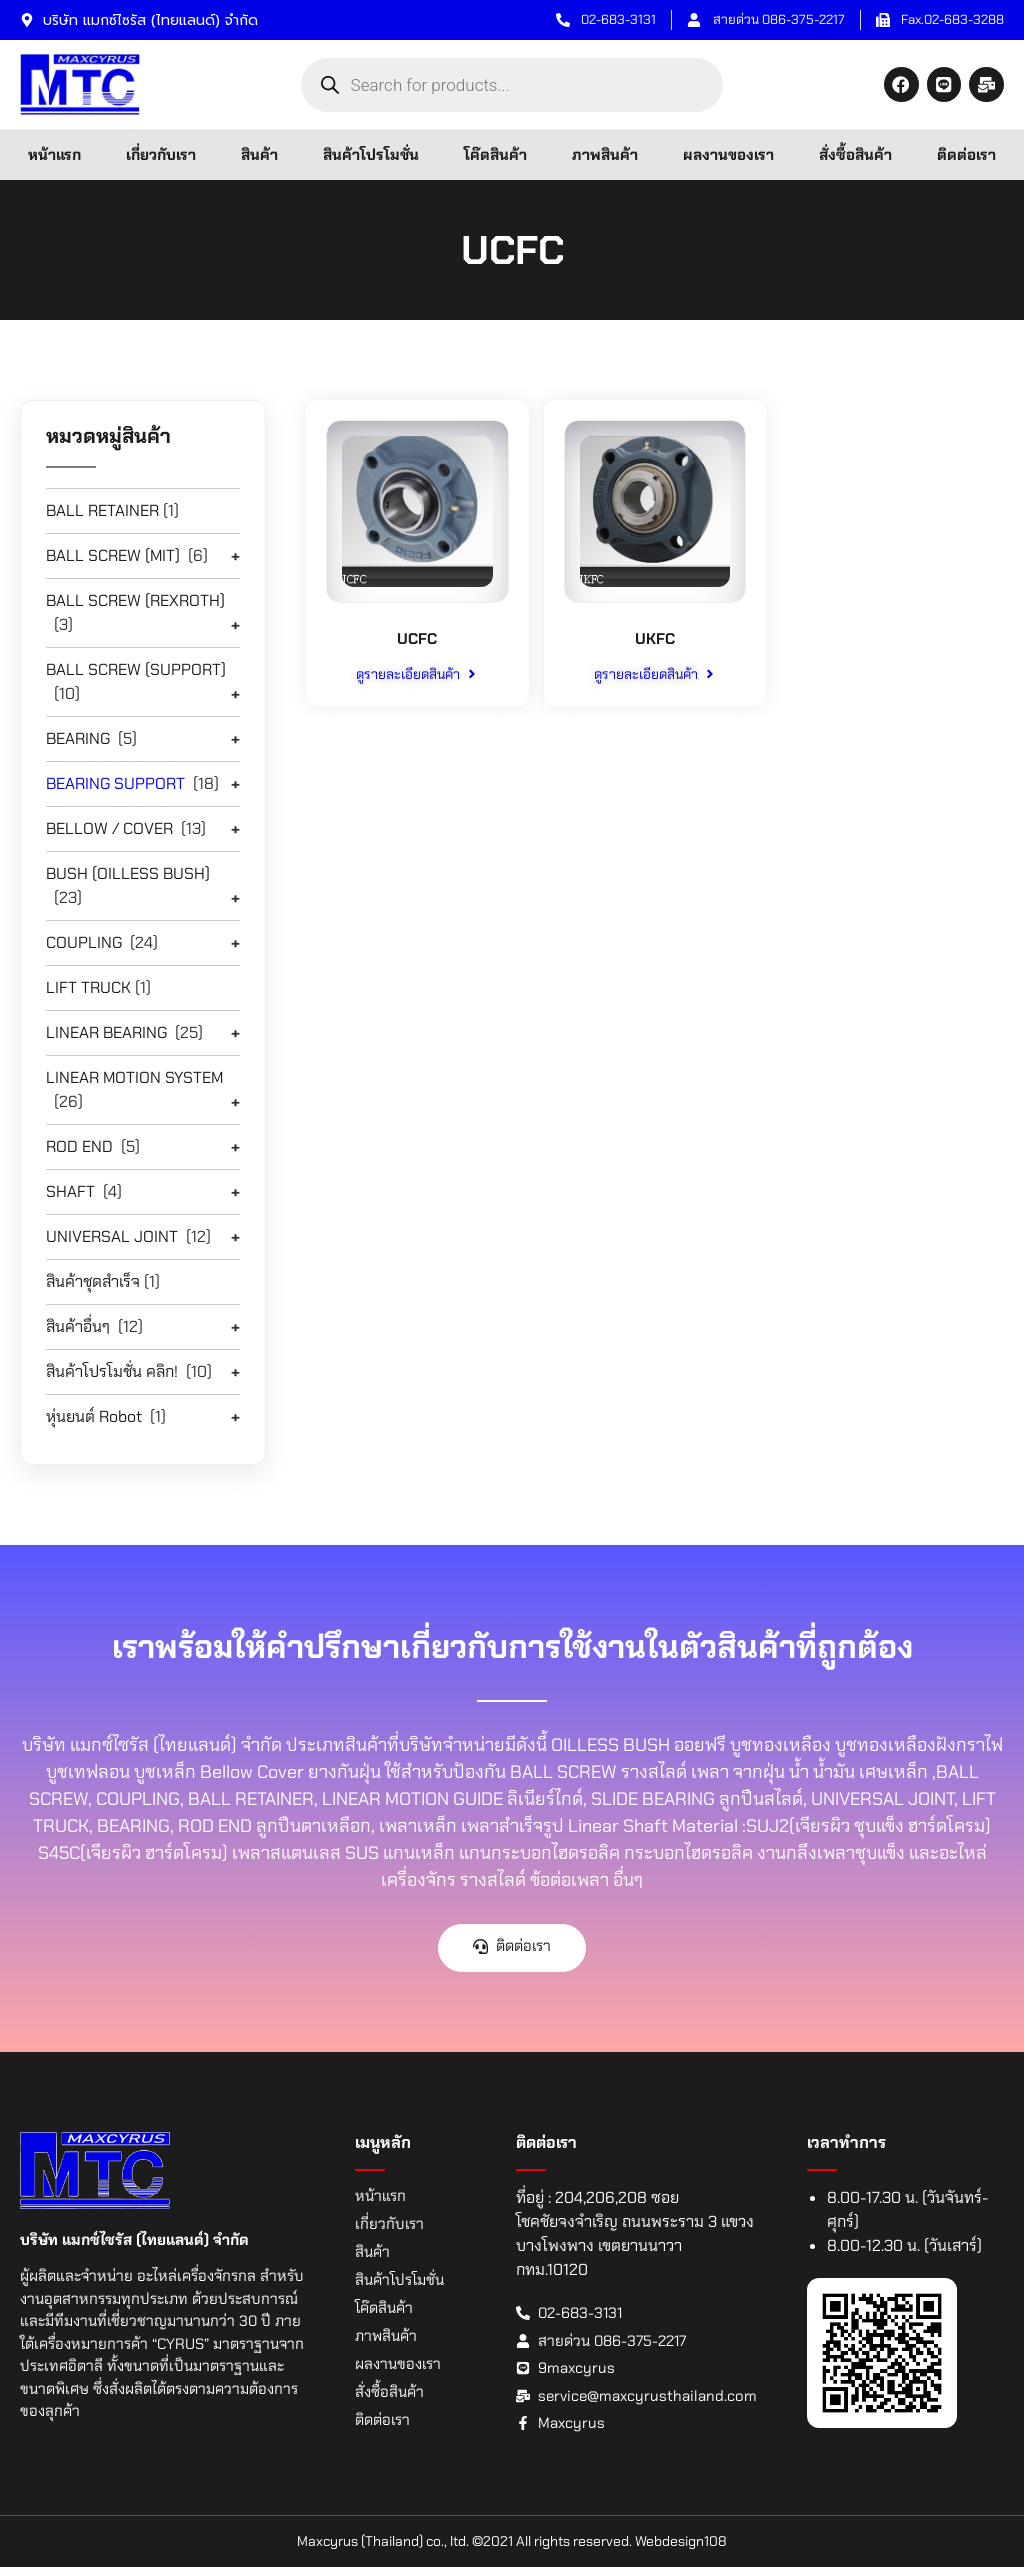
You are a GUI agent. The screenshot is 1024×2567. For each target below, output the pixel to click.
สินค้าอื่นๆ (78, 1326)
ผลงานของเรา (728, 155)
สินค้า (259, 155)
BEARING (78, 738)
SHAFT (70, 1191)
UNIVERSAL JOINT (112, 1236)
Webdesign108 (681, 2541)
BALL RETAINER (102, 510)
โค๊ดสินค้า (495, 155)
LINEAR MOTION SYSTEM (134, 1077)
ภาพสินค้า (605, 155)
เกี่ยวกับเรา (161, 155)
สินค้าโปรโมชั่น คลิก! (112, 1371)
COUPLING (84, 942)
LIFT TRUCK (88, 987)
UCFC (417, 638)
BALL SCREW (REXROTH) (135, 600)
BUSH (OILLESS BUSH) (128, 873)
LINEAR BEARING (106, 1032)
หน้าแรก (54, 155)
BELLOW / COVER (109, 828)
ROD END (79, 1146)
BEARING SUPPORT (115, 783)
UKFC (655, 638)
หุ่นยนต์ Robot (94, 1416)
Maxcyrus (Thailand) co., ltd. (383, 2541)
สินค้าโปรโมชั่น (371, 155)
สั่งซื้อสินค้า (855, 155)
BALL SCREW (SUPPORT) (136, 669)
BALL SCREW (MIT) (113, 555)
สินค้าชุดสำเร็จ (93, 1281)
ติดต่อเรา (966, 155)
